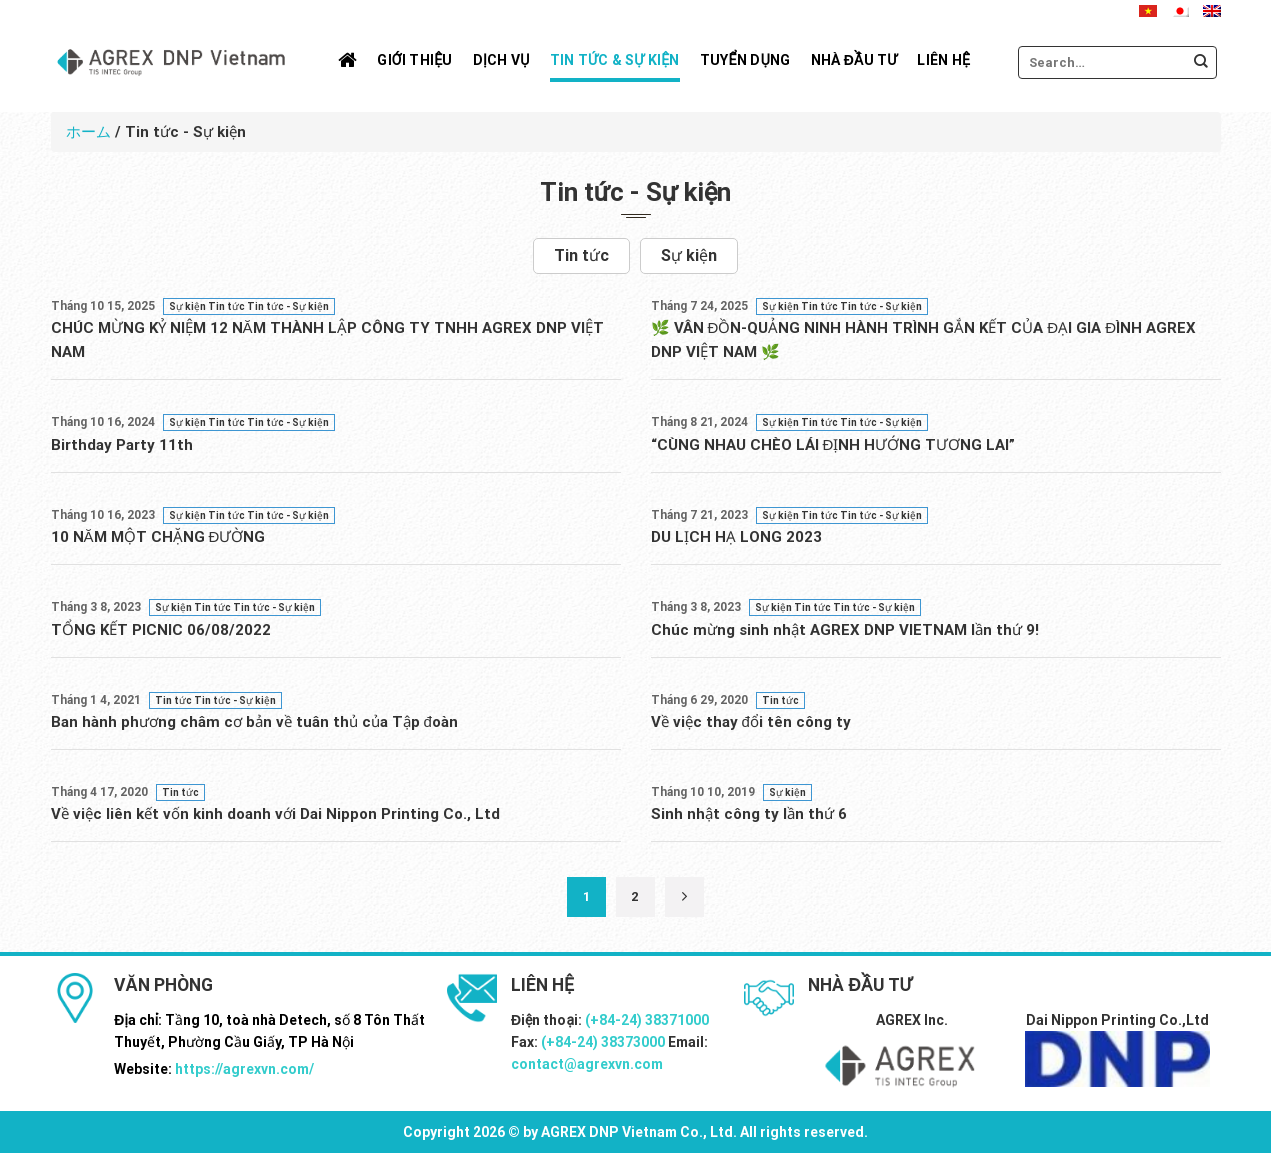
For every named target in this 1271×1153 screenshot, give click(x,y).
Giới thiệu (414, 60)
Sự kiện (689, 255)
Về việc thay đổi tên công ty (751, 722)
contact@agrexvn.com (587, 1064)
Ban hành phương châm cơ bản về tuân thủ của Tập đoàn (254, 722)
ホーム (88, 132)
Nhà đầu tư (854, 60)
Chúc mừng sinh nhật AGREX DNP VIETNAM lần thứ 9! (845, 630)
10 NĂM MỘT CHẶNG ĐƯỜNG (158, 537)
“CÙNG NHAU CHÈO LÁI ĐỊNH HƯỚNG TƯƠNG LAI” (833, 445)
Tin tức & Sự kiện (615, 60)
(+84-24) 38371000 (647, 1020)
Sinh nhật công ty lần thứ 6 (749, 814)
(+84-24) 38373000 (603, 1042)
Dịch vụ (501, 60)
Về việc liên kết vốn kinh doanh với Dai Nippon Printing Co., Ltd (275, 814)
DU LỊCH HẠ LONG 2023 (736, 537)
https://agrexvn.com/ (244, 1069)
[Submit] (1201, 63)
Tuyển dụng (745, 60)
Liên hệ (943, 60)
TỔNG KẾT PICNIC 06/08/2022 (161, 630)
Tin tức (581, 255)
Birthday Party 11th (122, 445)
